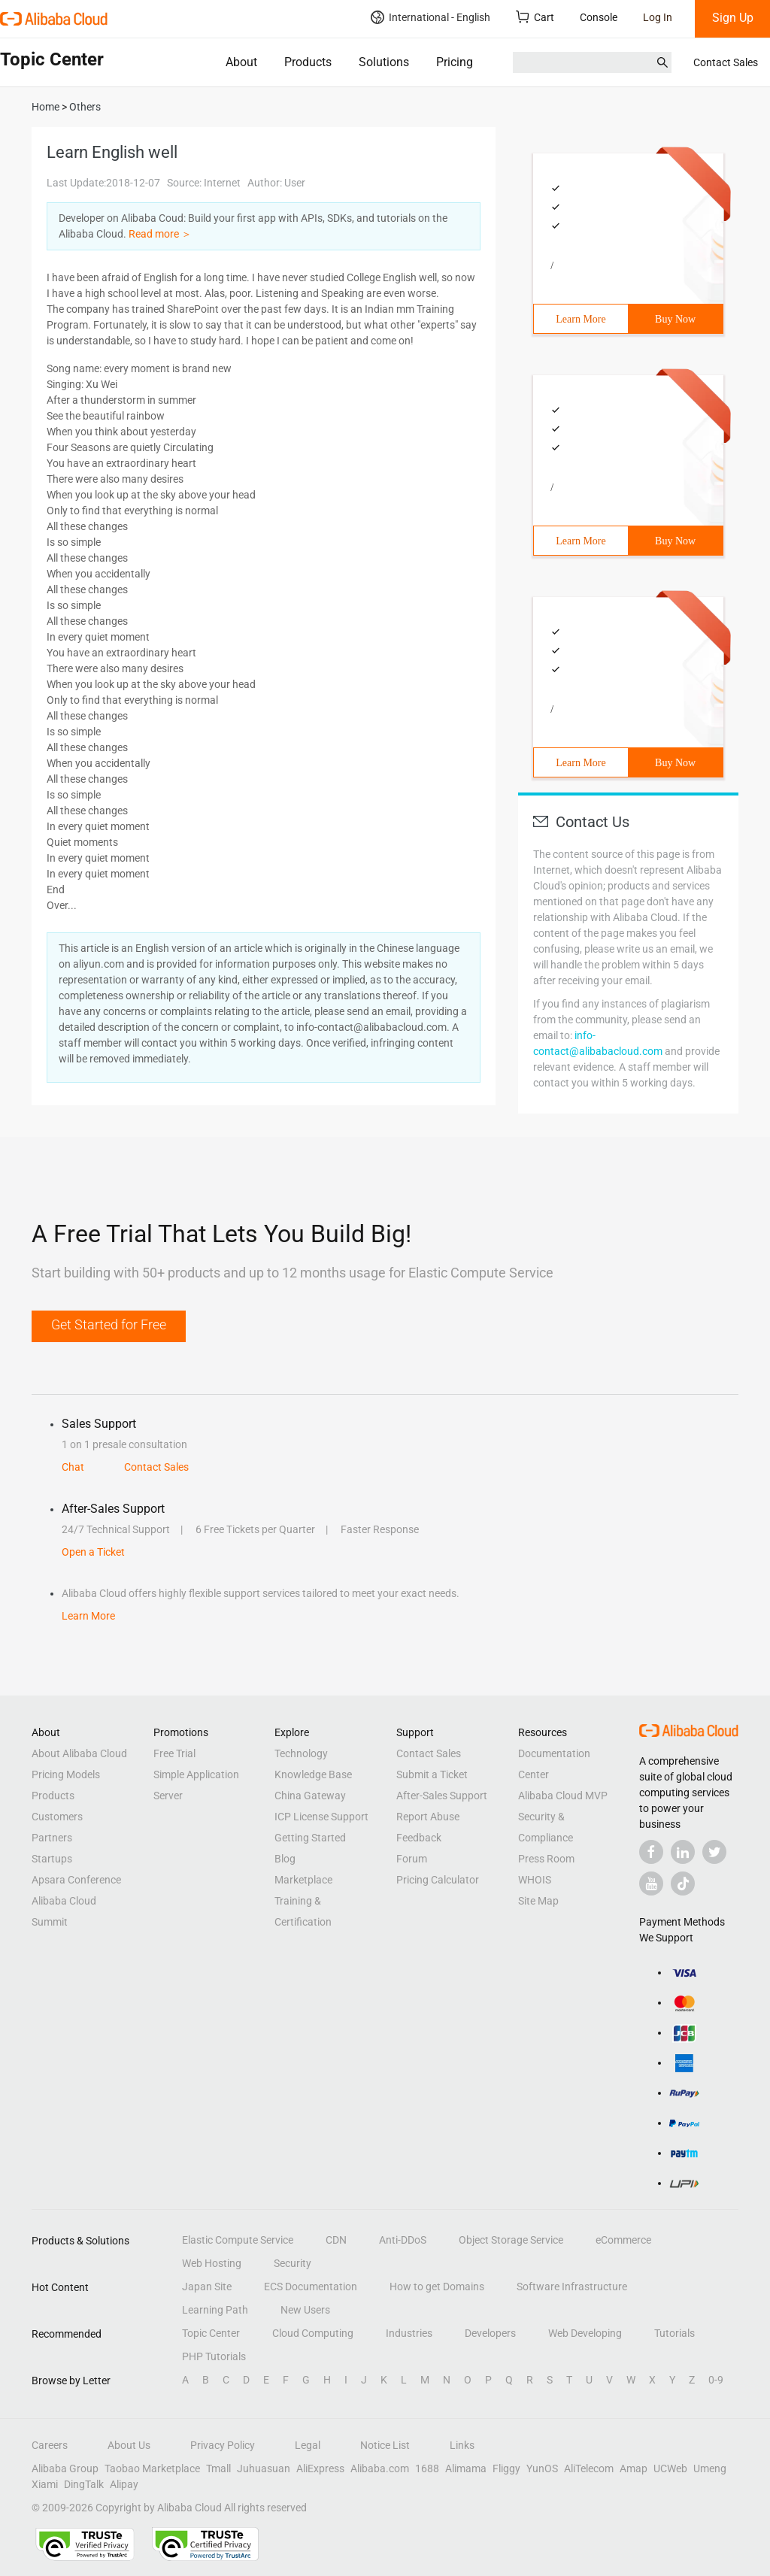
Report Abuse (427, 1817)
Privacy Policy (222, 2445)
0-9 (715, 2380)
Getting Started (310, 1838)
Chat (73, 1467)
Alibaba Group (65, 2468)
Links (462, 2445)
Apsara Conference (76, 1880)
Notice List (385, 2445)
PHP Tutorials (214, 2356)
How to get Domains (437, 2287)
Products (308, 62)
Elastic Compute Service (237, 2240)
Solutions (384, 62)
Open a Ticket (93, 1552)
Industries (409, 2333)
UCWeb (670, 2468)
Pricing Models (66, 1774)
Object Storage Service (511, 2240)
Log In (657, 17)
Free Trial (174, 1753)
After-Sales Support (441, 1796)
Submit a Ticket (432, 1774)
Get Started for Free (108, 1324)
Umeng (709, 2468)
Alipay (124, 2484)
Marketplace (303, 1880)
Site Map (538, 1901)
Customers (57, 1817)
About (241, 62)
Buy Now (675, 319)
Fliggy (506, 2468)
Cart (535, 17)
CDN (336, 2240)
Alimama (466, 2468)
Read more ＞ (160, 234)
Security (292, 2263)
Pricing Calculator (437, 1880)
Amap (633, 2468)
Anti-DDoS (402, 2240)
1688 (427, 2468)
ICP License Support (321, 1817)
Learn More (580, 319)
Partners (52, 1838)
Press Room (546, 1859)
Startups (52, 1859)
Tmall (218, 2468)
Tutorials (674, 2333)
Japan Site (207, 2287)
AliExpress (320, 2468)
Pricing (454, 62)
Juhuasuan (263, 2468)
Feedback (418, 1838)
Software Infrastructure (572, 2287)
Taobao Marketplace (152, 2468)
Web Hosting (211, 2263)
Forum (411, 1859)
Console (598, 17)
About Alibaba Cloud (79, 1753)
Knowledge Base (313, 1774)
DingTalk (84, 2484)
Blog (285, 1859)
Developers (490, 2333)
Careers (50, 2445)
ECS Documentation (310, 2287)
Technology (301, 1753)
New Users (305, 2310)
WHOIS (534, 1880)
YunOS (542, 2468)
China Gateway (310, 1796)
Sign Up (732, 18)
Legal (307, 2445)
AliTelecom (589, 2468)
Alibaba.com (379, 2468)
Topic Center (211, 2333)
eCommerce (623, 2240)
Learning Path (215, 2310)
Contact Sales (725, 62)
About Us (129, 2445)
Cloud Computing (312, 2333)
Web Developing (585, 2333)
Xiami (45, 2484)
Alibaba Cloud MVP (563, 1796)
